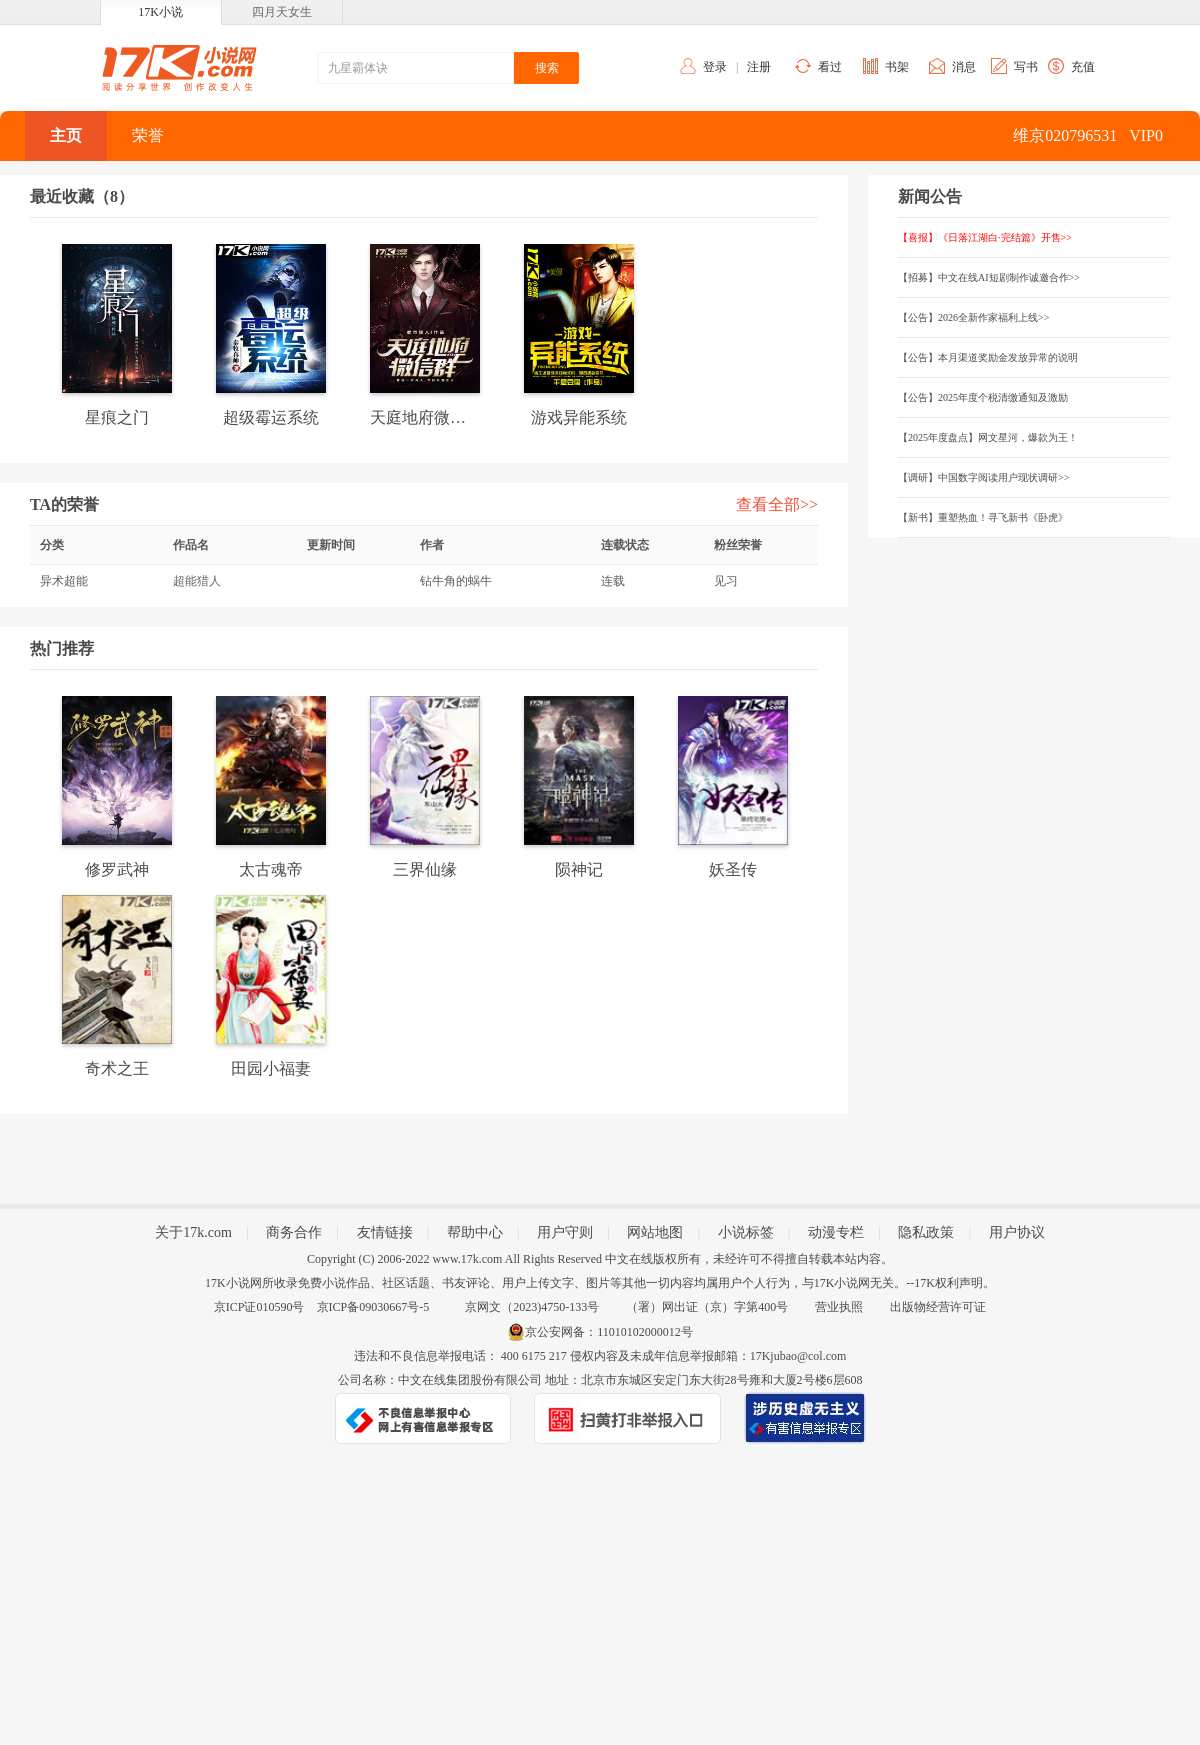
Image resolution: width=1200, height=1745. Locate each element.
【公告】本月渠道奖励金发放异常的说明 (988, 357)
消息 (964, 67)
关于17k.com (193, 1232)
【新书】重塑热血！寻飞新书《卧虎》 (983, 517)
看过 (830, 67)
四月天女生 (282, 12)
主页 (66, 135)
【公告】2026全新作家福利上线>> (973, 317)
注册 (759, 67)
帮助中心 (475, 1232)
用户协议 (1017, 1232)
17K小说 (160, 12)
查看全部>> (777, 504)
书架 (897, 67)
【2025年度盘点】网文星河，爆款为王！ (988, 437)
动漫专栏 (836, 1232)
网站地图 (655, 1232)
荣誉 (148, 135)
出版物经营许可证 (938, 1307)
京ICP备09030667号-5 (373, 1307)
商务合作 (294, 1232)
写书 (1026, 67)
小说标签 (746, 1232)
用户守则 (565, 1232)
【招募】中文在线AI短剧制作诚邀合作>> (989, 277)
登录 (715, 67)
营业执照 (839, 1307)
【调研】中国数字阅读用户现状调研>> (983, 477)
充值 (1083, 67)
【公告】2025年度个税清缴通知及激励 (983, 397)
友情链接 (385, 1232)
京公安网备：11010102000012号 (609, 1332)
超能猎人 (197, 581)
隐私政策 (926, 1232)
